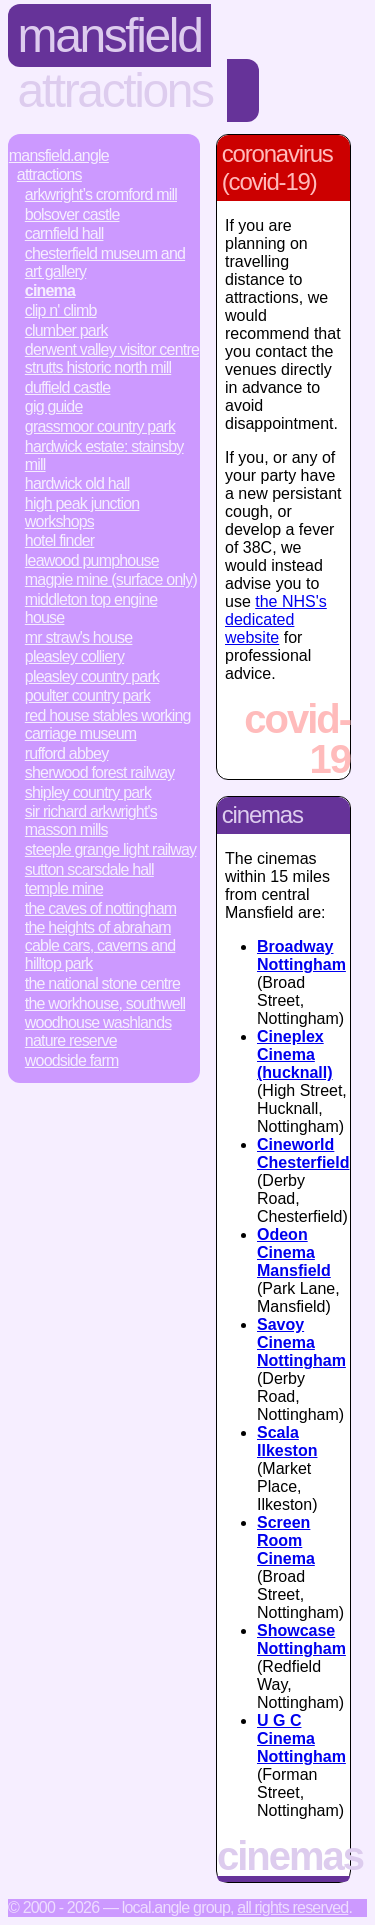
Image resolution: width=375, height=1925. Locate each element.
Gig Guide (54, 406)
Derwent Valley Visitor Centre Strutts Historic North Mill (112, 358)
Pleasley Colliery (74, 656)
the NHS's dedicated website (276, 619)
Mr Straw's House (79, 637)
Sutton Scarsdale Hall (89, 869)
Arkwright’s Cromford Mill (101, 194)
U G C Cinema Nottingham (301, 1738)
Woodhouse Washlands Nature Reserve (98, 1031)
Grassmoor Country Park (100, 426)
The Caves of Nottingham (100, 908)
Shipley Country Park (88, 792)
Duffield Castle (68, 387)
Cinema (50, 290)
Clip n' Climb (61, 310)
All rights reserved (292, 1907)
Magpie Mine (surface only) (111, 579)
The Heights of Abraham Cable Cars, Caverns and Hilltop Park (100, 945)
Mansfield (110, 35)
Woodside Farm (72, 1060)
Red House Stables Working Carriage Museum (108, 724)
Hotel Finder (60, 540)
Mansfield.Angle (59, 155)
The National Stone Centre (102, 983)
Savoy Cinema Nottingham (301, 1342)
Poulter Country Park (87, 695)
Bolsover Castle (72, 214)
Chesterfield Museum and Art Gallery (105, 262)
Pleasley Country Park (92, 676)
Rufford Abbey (67, 753)
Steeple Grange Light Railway (111, 849)
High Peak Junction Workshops (82, 512)
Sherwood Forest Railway (100, 772)
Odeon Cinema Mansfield (294, 1252)
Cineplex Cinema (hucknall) (295, 1054)
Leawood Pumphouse (92, 560)
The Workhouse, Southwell (105, 1003)
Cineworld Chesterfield (303, 1153)
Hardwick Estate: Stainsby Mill (104, 455)
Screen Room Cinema (286, 1540)
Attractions (115, 90)
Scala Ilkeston (287, 1441)
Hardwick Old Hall (77, 483)
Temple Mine (64, 888)
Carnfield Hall (64, 233)
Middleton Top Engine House (91, 608)
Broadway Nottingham (301, 955)
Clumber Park (66, 330)
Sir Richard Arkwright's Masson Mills (91, 820)
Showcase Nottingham (301, 1639)
